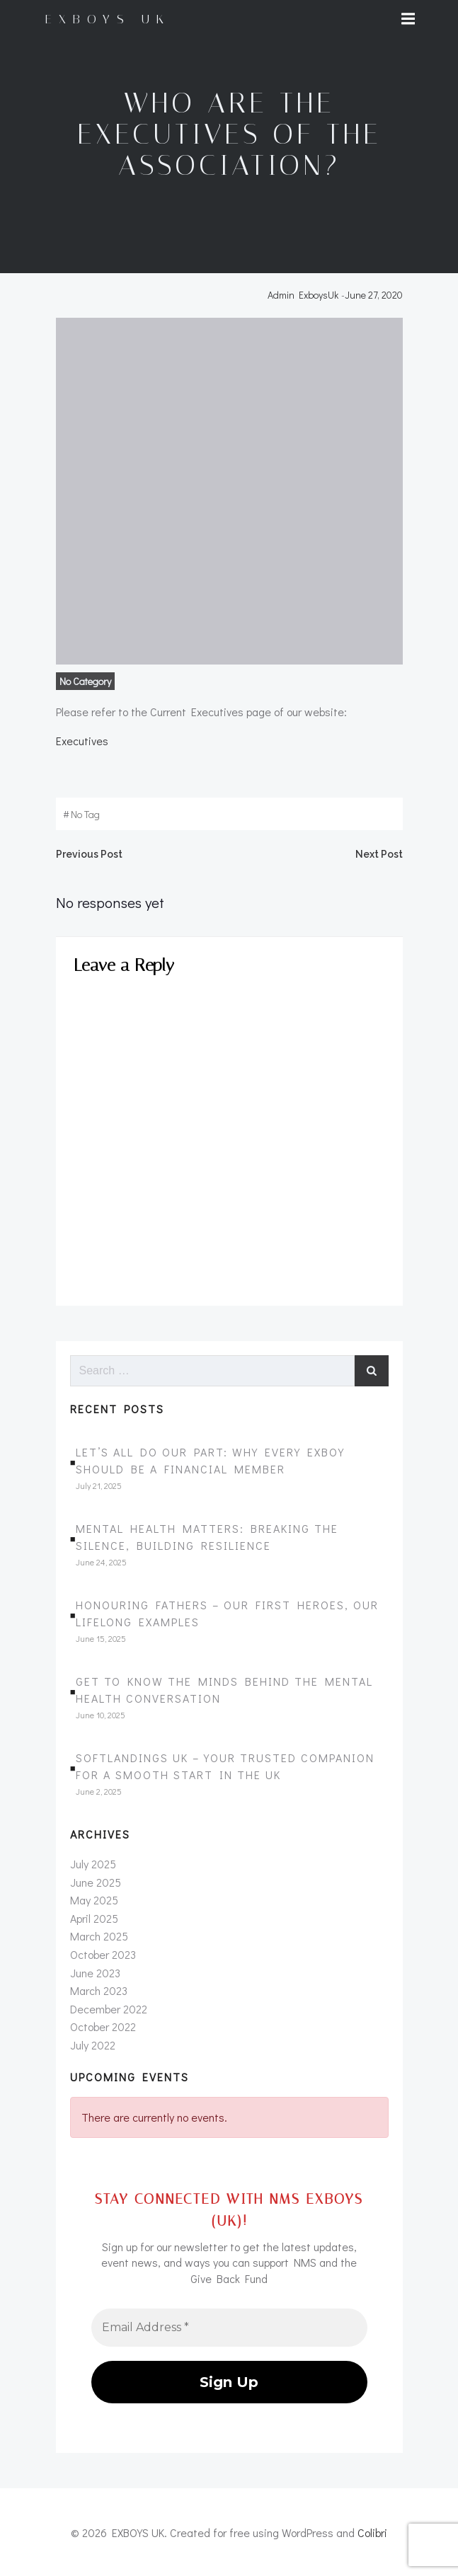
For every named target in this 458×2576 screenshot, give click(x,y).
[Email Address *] (229, 2326)
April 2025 (94, 1918)
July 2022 (92, 2044)
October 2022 (103, 2026)
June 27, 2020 (374, 294)
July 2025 (93, 1863)
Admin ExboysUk (303, 294)
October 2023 (103, 1954)
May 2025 (94, 1899)
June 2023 (95, 1972)
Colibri (372, 2531)
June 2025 (95, 1882)
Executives (82, 740)
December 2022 (108, 2008)
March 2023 (98, 1990)
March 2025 (99, 1935)
